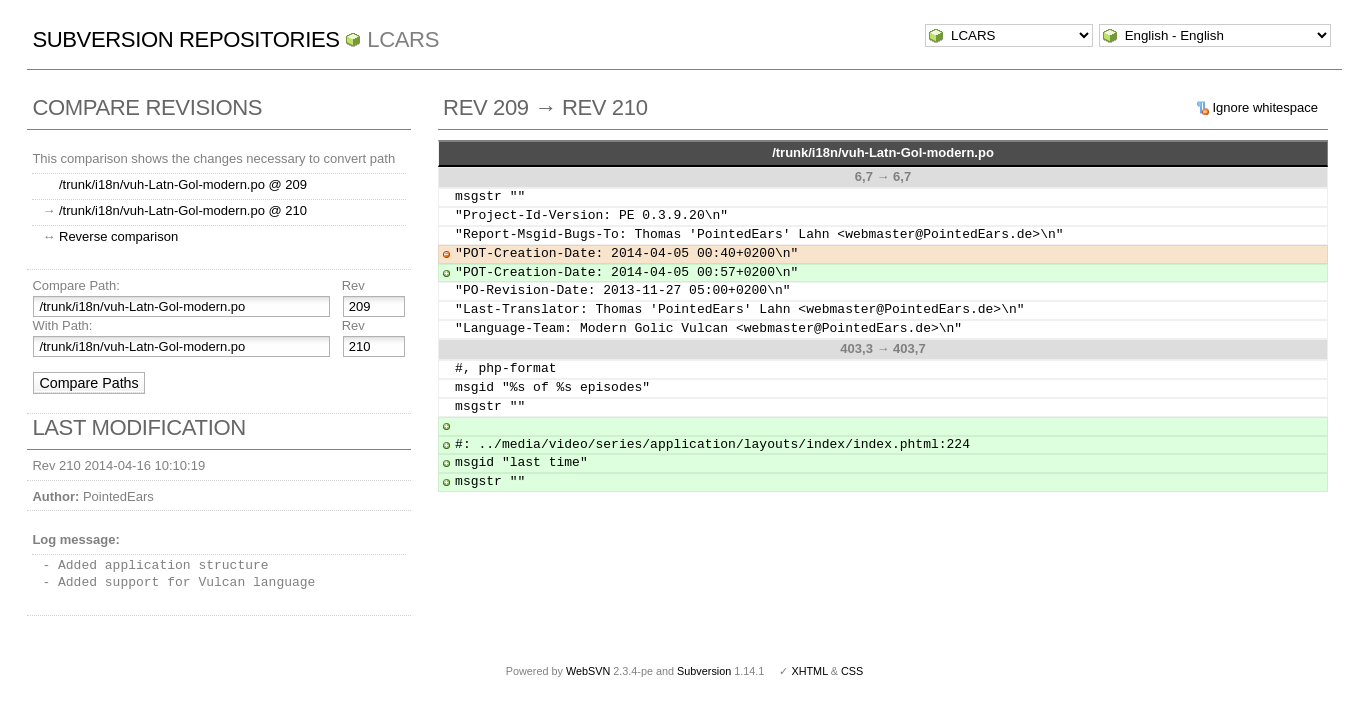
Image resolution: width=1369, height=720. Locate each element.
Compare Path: (75, 285)
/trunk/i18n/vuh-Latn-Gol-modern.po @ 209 (183, 184)
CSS (852, 671)
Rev (353, 285)
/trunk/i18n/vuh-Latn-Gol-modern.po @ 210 (183, 210)
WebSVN (588, 671)
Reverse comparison (118, 236)
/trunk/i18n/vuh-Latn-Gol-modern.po (883, 152)
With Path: (62, 325)
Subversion (704, 671)
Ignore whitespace (1265, 107)
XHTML (809, 671)
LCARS (403, 39)
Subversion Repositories (185, 39)
